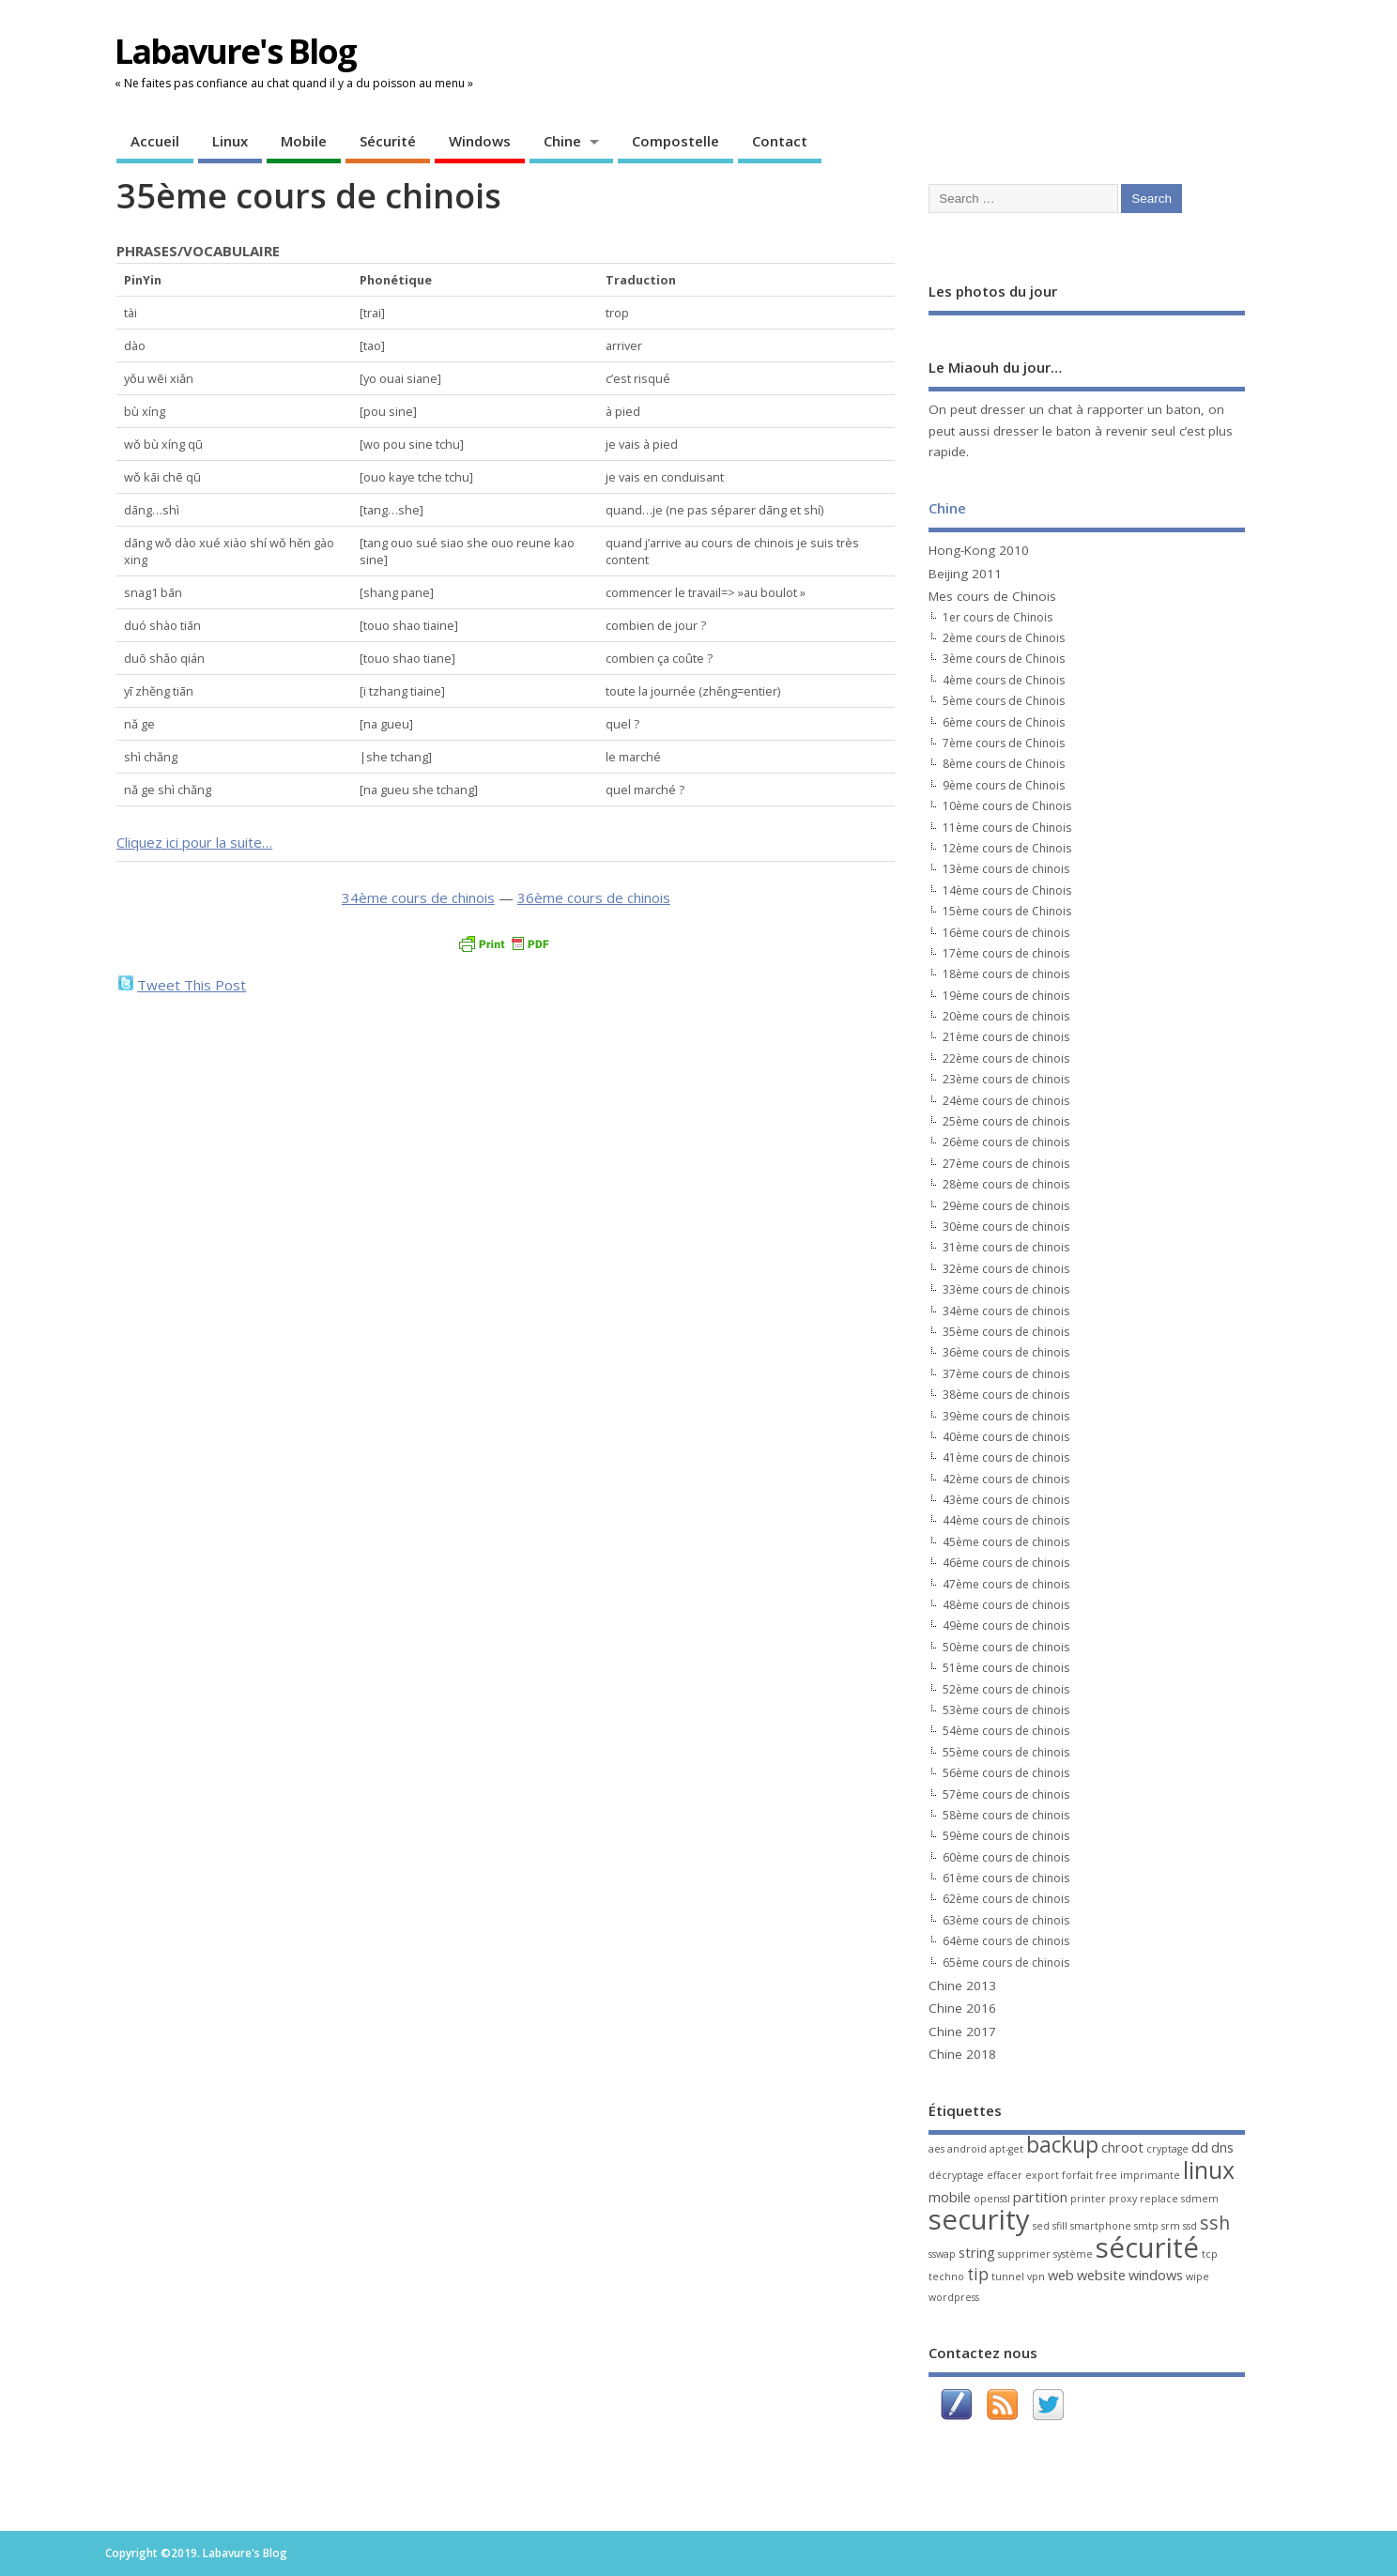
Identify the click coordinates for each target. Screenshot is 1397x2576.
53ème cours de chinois (1006, 1710)
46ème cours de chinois (1006, 1563)
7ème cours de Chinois (1004, 743)
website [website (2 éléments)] (1101, 2274)
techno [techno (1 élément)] (946, 2276)
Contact (779, 140)
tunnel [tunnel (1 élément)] (1007, 2276)
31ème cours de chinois (1006, 1247)
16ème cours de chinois (1006, 933)
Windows (480, 140)
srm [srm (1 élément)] (1170, 2225)
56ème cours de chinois (1006, 1773)
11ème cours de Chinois (1007, 828)
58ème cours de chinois (1006, 1815)
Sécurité (388, 140)
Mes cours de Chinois (992, 596)
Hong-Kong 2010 (979, 550)
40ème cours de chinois (1006, 1437)
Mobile (304, 140)
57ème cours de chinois (1006, 1794)
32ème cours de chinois (1006, 1269)
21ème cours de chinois (1006, 1037)
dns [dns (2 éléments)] (1222, 2147)
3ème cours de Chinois (1004, 659)
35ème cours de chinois (1006, 1332)
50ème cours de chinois (1006, 1647)
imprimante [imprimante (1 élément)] (1150, 2175)
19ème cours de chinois (1006, 996)
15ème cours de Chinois (1007, 911)
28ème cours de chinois (1006, 1184)
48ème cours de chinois (1006, 1605)
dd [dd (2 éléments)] (1199, 2147)
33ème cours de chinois (1006, 1289)
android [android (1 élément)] (967, 2148)
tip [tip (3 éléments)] (978, 2274)
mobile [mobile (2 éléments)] (950, 2196)
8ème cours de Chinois (1004, 764)
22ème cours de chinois (1006, 1058)
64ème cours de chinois (1006, 1941)
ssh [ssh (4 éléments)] (1215, 2222)
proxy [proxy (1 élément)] (1123, 2198)
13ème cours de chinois (1006, 869)
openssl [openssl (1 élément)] (992, 2198)
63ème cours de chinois (1006, 1920)
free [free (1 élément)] (1106, 2175)
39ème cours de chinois (1006, 1416)
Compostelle (675, 140)
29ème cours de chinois (1006, 1206)
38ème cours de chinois (1006, 1395)
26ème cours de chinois (1006, 1142)
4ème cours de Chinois (1004, 680)
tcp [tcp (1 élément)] (1210, 2254)
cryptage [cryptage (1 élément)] (1167, 2148)
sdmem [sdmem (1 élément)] (1200, 2198)
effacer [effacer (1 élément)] (1004, 2175)
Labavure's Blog (235, 51)
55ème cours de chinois (1006, 1752)
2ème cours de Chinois (1004, 638)
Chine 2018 (962, 2054)
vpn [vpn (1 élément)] (1036, 2276)
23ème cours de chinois (1006, 1079)
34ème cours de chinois (418, 897)
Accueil (154, 140)
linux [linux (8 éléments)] (1209, 2169)
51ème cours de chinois (1006, 1668)
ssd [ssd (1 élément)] (1190, 2225)
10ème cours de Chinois (1007, 806)
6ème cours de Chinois (1004, 722)
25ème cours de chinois (1006, 1121)
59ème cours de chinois (1006, 1836)
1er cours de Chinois (997, 617)
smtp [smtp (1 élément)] (1146, 2225)
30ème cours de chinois (1006, 1226)
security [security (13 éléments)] (979, 2219)
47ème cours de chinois (1006, 1584)
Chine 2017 (962, 2031)
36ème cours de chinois (593, 897)
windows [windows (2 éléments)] (1155, 2274)
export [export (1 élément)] (1042, 2175)
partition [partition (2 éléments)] (1040, 2196)
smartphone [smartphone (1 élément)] (1100, 2225)
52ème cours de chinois (1006, 1689)
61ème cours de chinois (1006, 1878)
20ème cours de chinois (1006, 1016)
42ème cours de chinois (1006, 1479)
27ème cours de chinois (1006, 1164)
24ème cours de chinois (1006, 1101)
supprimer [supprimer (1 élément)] (1024, 2254)
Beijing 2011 (965, 573)
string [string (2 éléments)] (977, 2252)
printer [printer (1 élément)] (1088, 2198)
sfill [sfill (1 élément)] (1059, 2225)
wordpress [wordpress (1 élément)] (954, 2297)
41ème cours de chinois (1006, 1457)
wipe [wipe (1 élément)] (1197, 2276)
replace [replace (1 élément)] (1159, 2198)
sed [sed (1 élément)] (1041, 2225)
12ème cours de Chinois (1007, 848)
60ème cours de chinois (1006, 1857)
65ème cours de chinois (1006, 1962)
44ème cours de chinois (1006, 1520)
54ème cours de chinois (1006, 1731)
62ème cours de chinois (1006, 1899)
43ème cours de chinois (1006, 1500)
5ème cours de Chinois (1004, 701)
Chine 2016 (962, 2008)
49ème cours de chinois (1006, 1625)
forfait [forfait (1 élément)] (1077, 2175)
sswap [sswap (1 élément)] (942, 2254)
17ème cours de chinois (1006, 953)
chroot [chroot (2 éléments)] (1122, 2147)
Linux (230, 140)
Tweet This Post (191, 984)
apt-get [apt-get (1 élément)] (1006, 2148)
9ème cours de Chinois (1004, 785)
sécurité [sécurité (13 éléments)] (1147, 2247)
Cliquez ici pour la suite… (194, 842)
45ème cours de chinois (1006, 1542)
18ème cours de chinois (1006, 974)
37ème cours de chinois (1006, 1374)
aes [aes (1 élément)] (936, 2148)
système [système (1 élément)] (1073, 2254)
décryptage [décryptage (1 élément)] (956, 2175)
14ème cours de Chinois (1007, 890)
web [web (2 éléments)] (1061, 2274)
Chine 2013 (962, 1985)
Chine (562, 140)
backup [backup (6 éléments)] (1062, 2144)
